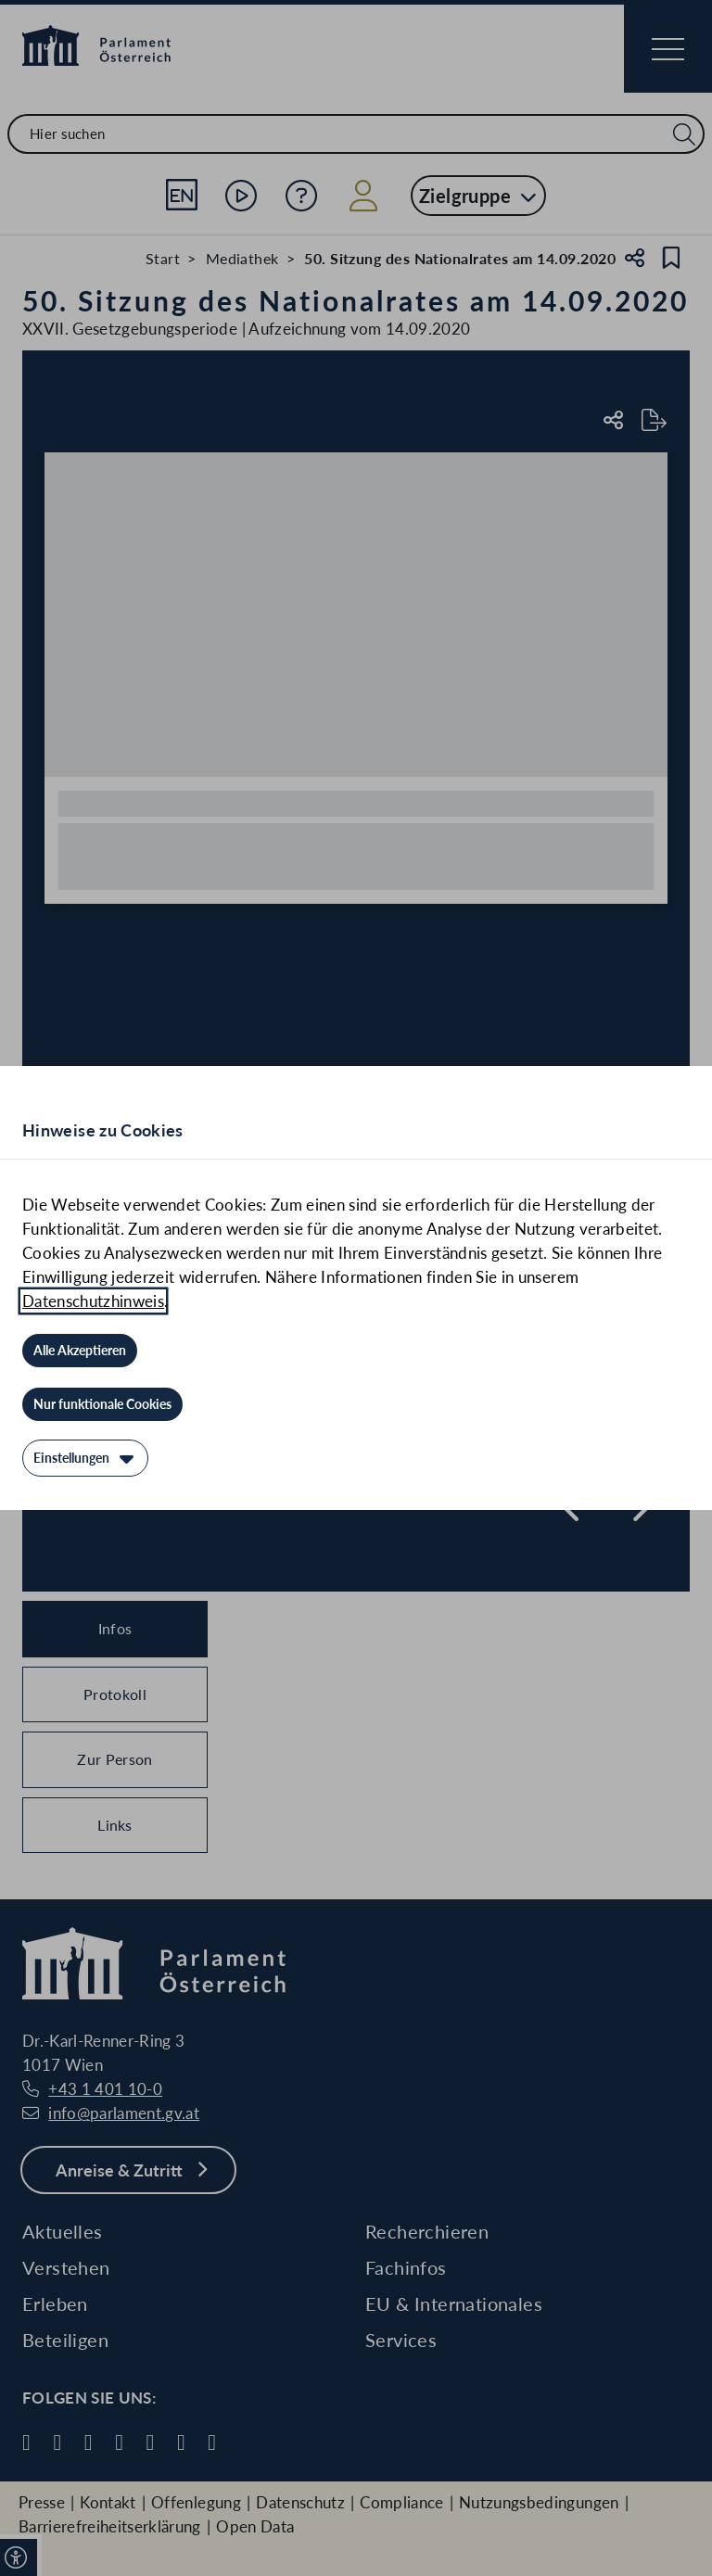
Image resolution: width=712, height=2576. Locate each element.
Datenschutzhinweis (93, 1301)
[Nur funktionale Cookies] (102, 1404)
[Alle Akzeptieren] (79, 1350)
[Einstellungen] (85, 1458)
